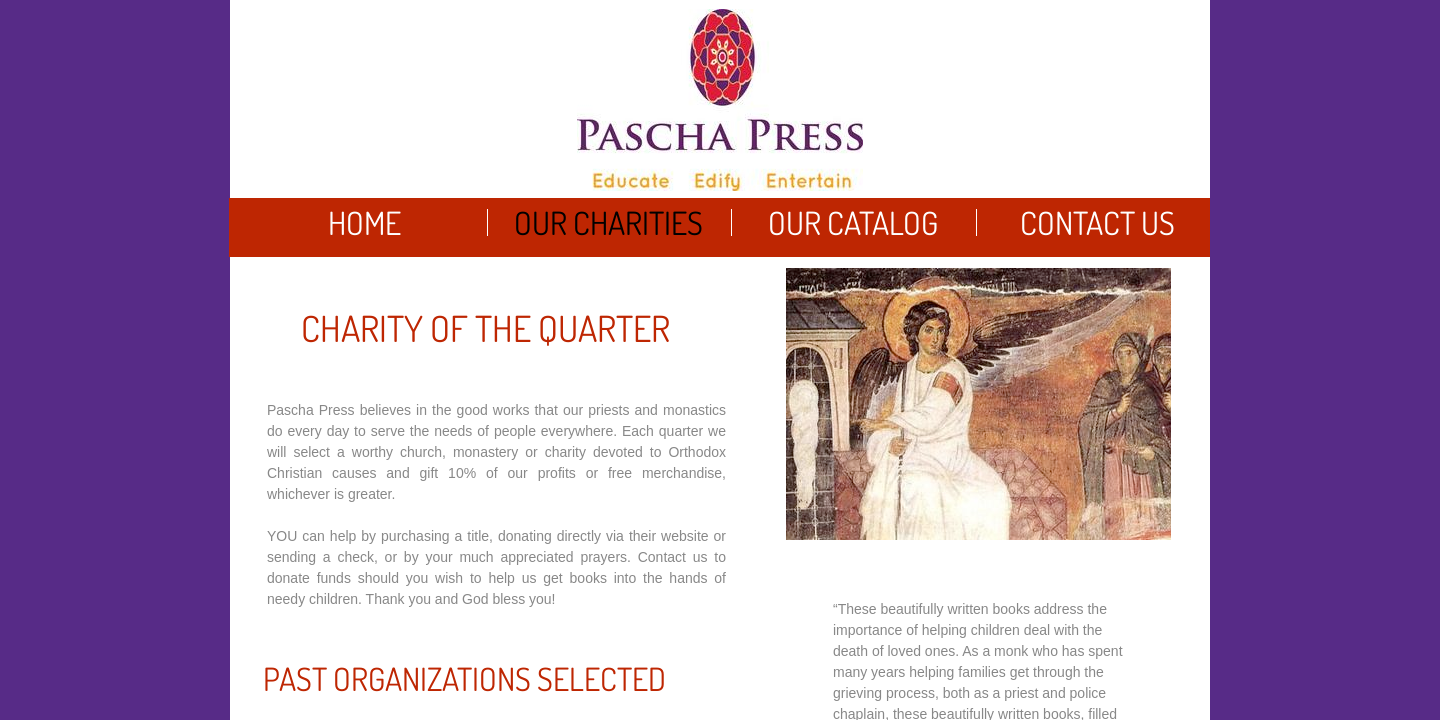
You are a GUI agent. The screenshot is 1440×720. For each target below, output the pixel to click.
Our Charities (608, 222)
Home (364, 222)
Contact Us (1097, 222)
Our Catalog (853, 222)
